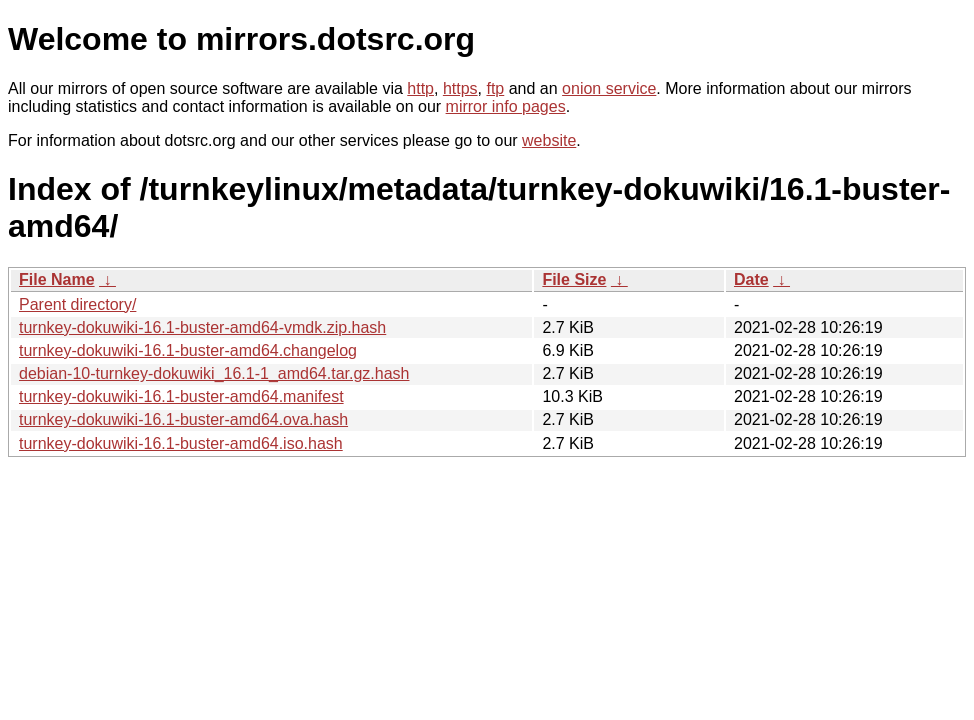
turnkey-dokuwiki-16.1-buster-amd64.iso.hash (181, 443)
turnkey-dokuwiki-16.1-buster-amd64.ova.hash (183, 419)
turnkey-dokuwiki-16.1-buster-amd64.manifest (181, 396)
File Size (574, 279)
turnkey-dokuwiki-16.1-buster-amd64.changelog (188, 350)
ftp (495, 88)
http (420, 88)
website (549, 140)
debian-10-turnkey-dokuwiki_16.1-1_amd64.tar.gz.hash (214, 373)
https (460, 88)
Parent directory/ (77, 304)
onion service (609, 88)
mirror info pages (506, 106)
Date (751, 279)
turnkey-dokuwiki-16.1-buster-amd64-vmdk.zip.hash (202, 327)
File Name (57, 279)
